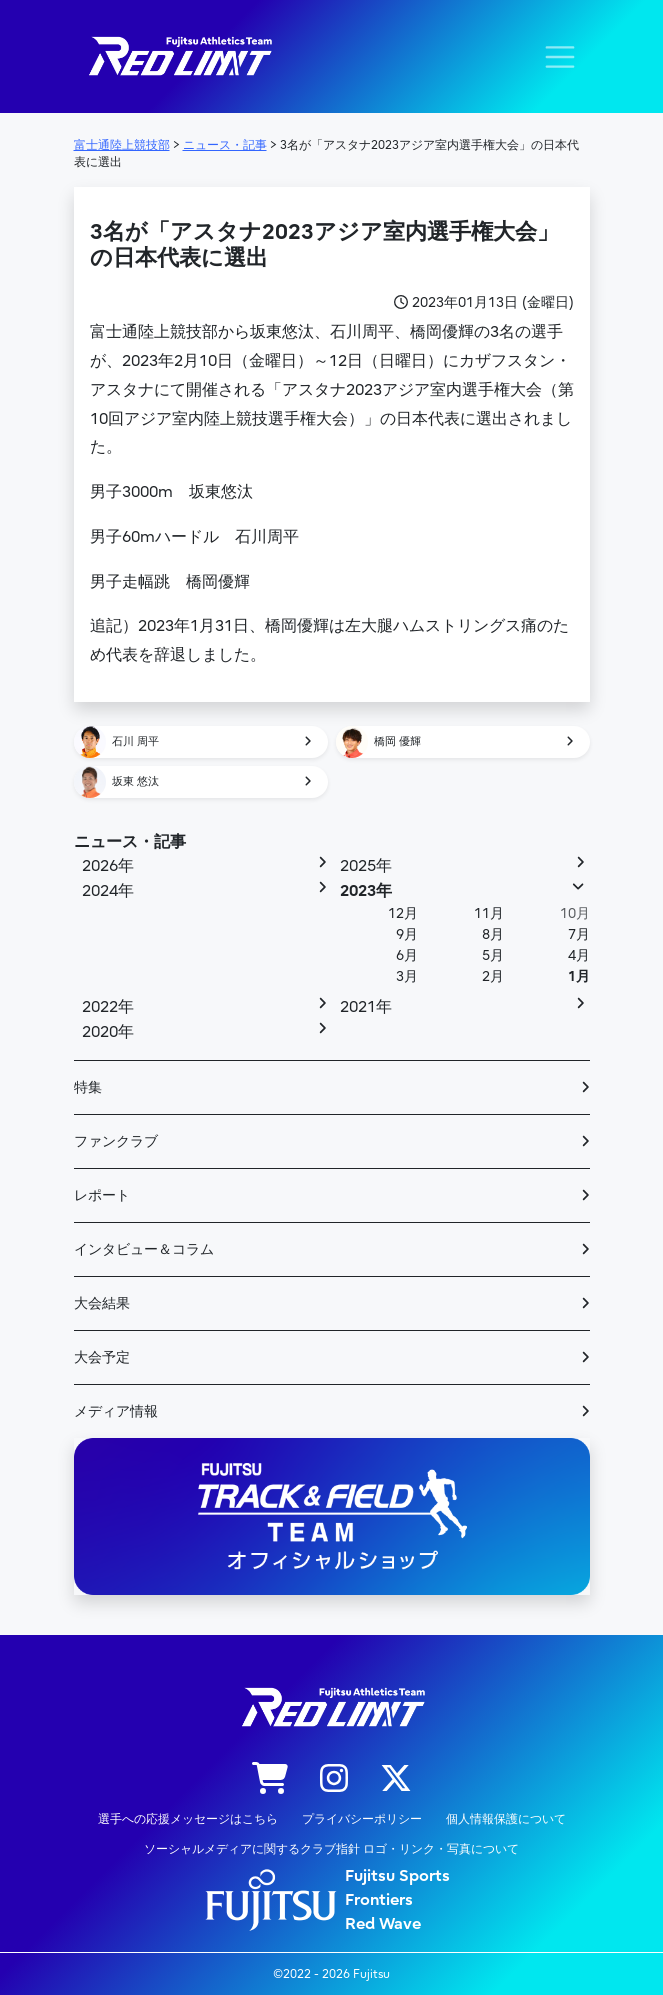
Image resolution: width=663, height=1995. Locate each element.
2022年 (108, 1007)
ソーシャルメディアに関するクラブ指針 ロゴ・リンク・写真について (331, 1849)
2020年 (108, 1032)
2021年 (366, 1007)
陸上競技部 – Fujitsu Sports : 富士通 (179, 56)
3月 (407, 976)
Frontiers (379, 1900)
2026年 (108, 866)
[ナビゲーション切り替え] (560, 57)
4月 (579, 955)
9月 (407, 934)
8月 (493, 934)
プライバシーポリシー (362, 1819)
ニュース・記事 (130, 842)
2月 (493, 976)
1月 (579, 976)
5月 (493, 955)
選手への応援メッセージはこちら (188, 1819)
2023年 (366, 891)
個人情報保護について (506, 1819)
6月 (407, 955)
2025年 (366, 866)
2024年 (108, 891)
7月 (579, 934)
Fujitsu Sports (397, 1876)
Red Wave (383, 1924)
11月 (489, 913)
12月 (403, 913)
